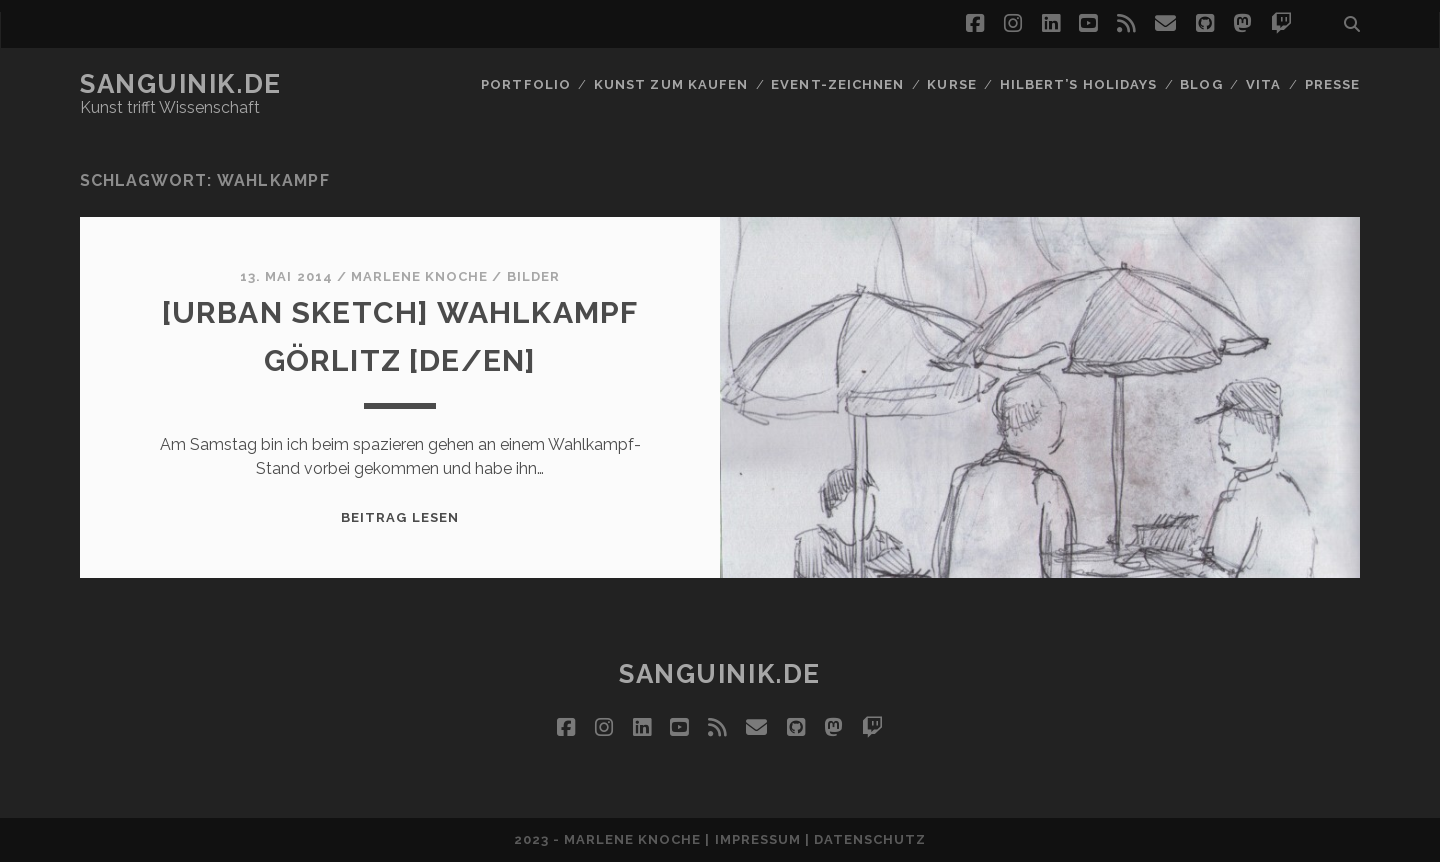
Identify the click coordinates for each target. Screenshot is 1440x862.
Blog (1201, 84)
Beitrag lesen (400, 517)
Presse (1332, 84)
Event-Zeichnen (837, 84)
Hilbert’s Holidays (1078, 84)
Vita (1263, 84)
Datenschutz (870, 839)
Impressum (758, 839)
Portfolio (525, 84)
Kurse (951, 84)
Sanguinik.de (181, 84)
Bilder (533, 276)
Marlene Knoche (420, 276)
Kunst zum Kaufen (671, 84)
